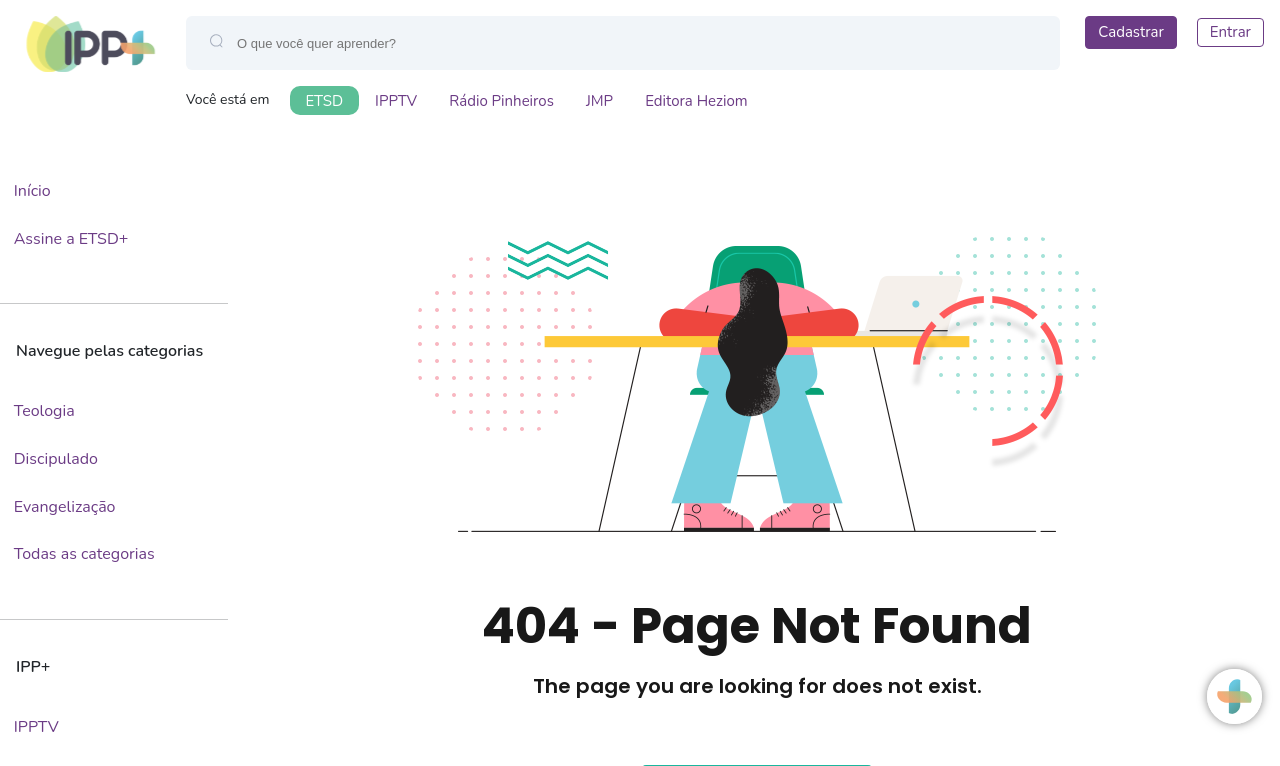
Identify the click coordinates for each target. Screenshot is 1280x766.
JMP (599, 101)
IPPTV (396, 101)
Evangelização (65, 507)
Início (32, 191)
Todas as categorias (84, 554)
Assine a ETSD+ (71, 239)
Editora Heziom (696, 101)
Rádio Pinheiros (501, 101)
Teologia (44, 411)
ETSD (325, 101)
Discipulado (56, 459)
